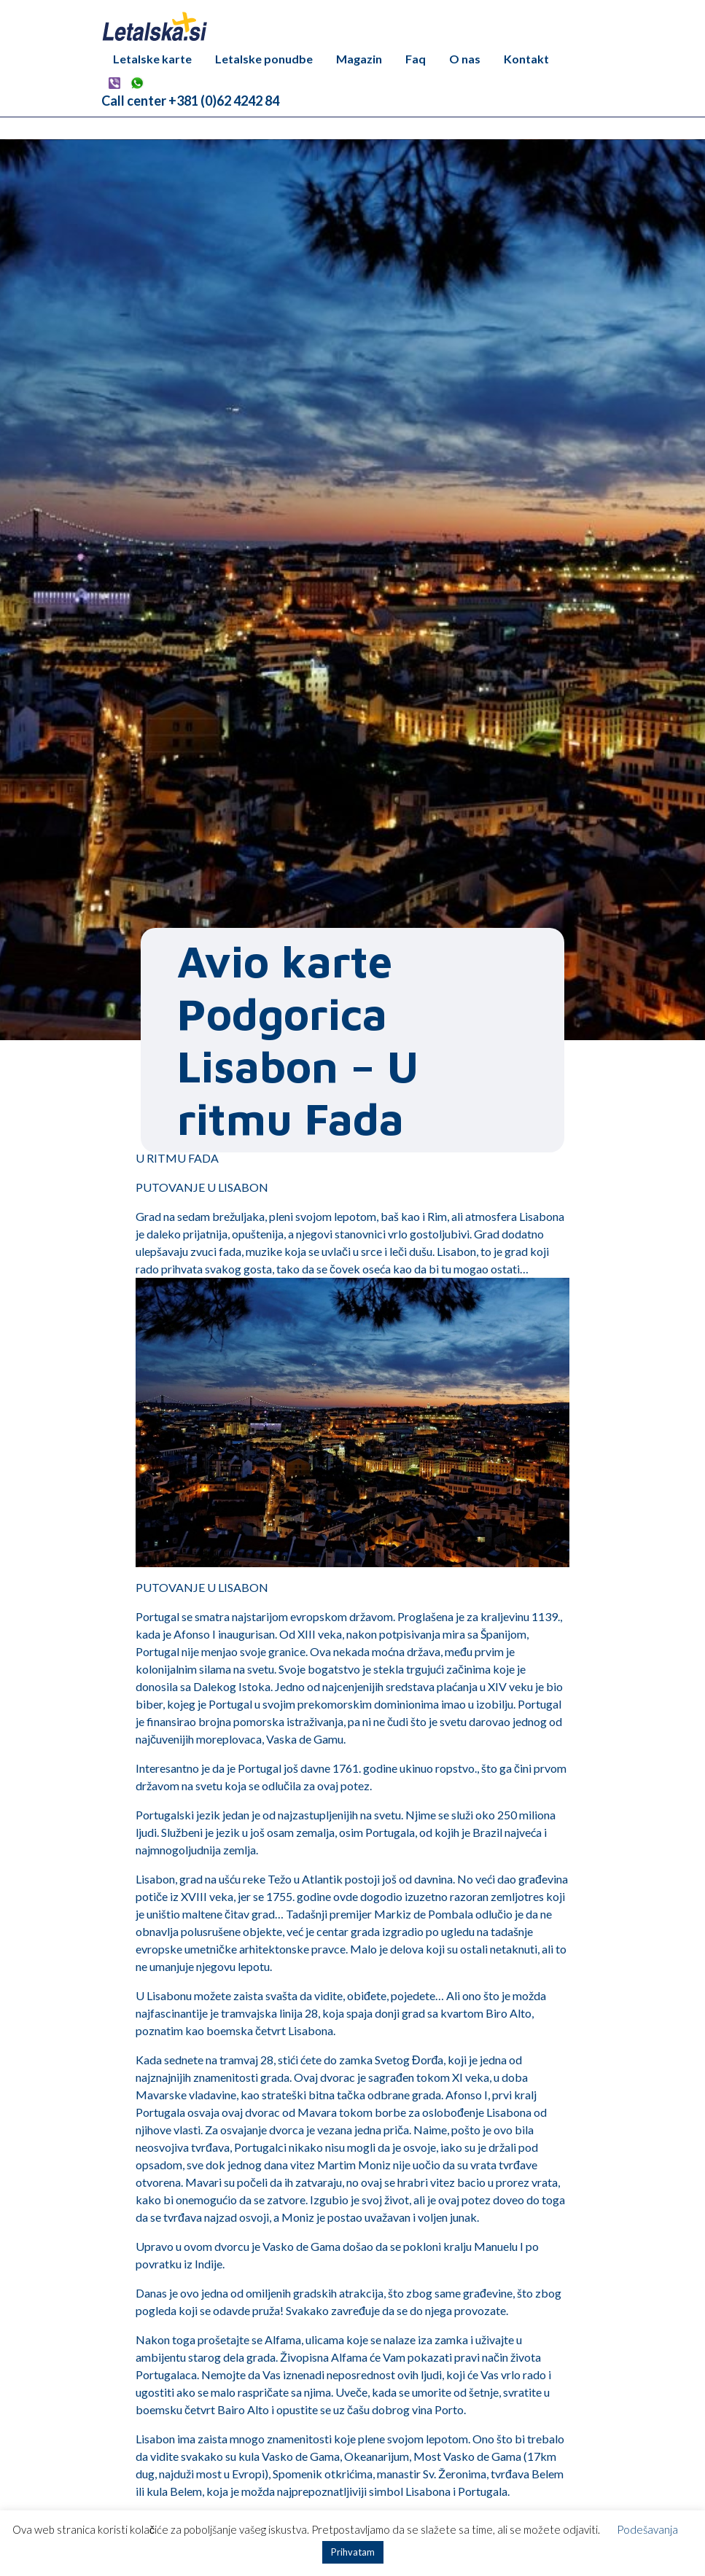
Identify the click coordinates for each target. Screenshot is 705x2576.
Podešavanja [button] (647, 2529)
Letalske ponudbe (264, 59)
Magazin (359, 59)
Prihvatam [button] (353, 2552)
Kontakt (526, 59)
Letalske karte (152, 59)
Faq (415, 59)
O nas (464, 59)
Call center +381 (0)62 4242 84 (190, 101)
